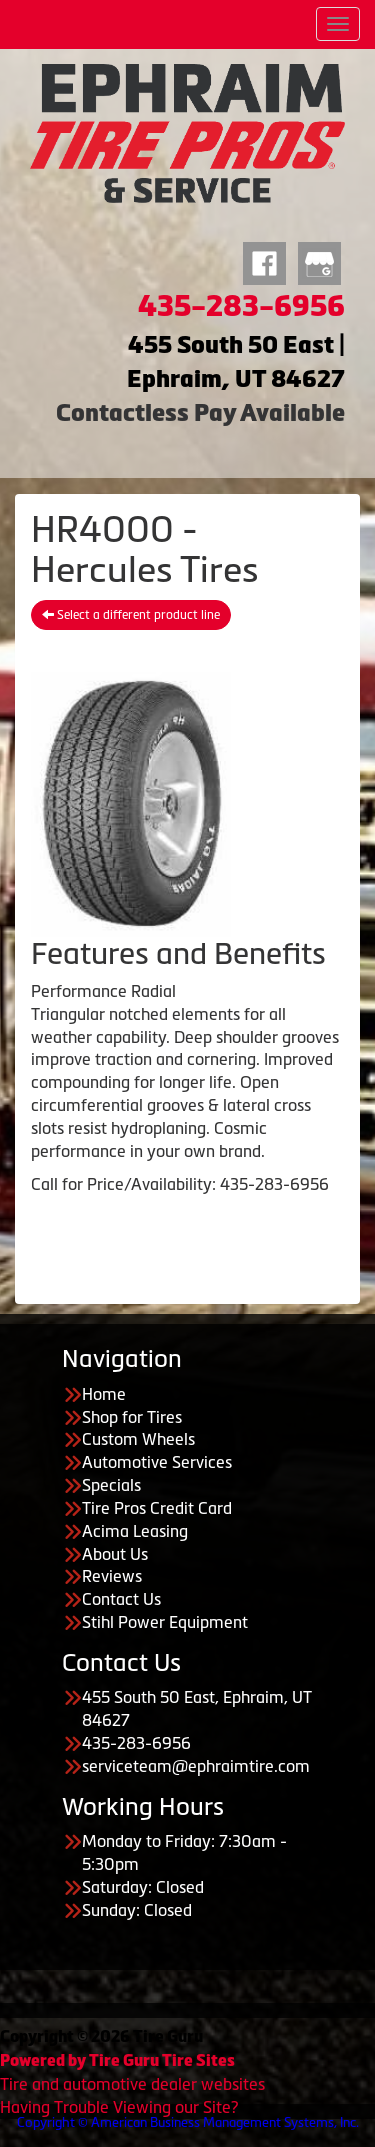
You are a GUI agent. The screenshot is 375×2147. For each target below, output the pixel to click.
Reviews (112, 1576)
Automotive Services (157, 1462)
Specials (111, 1485)
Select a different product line (131, 615)
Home (104, 1394)
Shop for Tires (132, 1417)
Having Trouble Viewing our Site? (119, 2107)
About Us (115, 1554)
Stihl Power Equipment (165, 1622)
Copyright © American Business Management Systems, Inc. (188, 2122)
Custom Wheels (138, 1439)
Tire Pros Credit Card (157, 1508)
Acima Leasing (135, 1531)
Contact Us (121, 1599)
